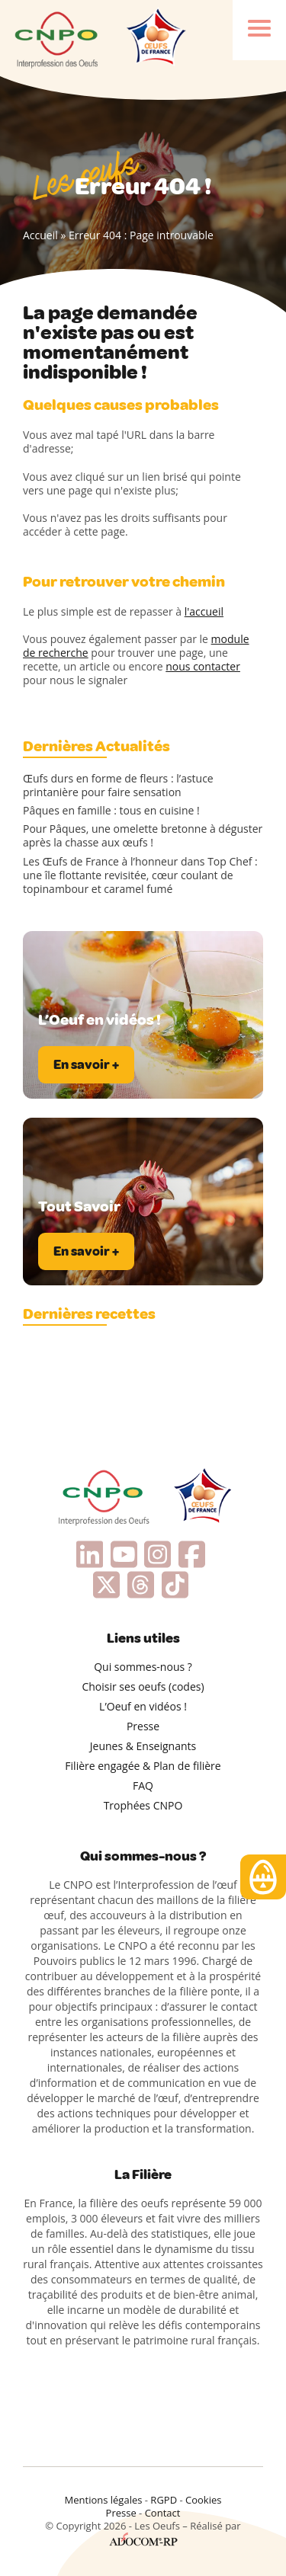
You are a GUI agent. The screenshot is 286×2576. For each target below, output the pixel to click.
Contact (163, 2513)
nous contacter (202, 666)
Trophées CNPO (143, 1805)
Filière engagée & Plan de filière (142, 1765)
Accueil (40, 235)
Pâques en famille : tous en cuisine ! (111, 811)
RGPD (163, 2500)
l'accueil (204, 611)
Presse (143, 1726)
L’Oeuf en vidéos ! (143, 1706)
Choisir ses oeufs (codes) (143, 1686)
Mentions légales (104, 2500)
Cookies (203, 2500)
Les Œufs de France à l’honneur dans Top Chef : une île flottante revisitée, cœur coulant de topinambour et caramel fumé (140, 875)
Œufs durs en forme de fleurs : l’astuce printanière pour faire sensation (118, 785)
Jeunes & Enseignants (143, 1746)
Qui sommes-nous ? (143, 1666)
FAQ (143, 1785)
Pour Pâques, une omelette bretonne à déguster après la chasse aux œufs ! (142, 836)
